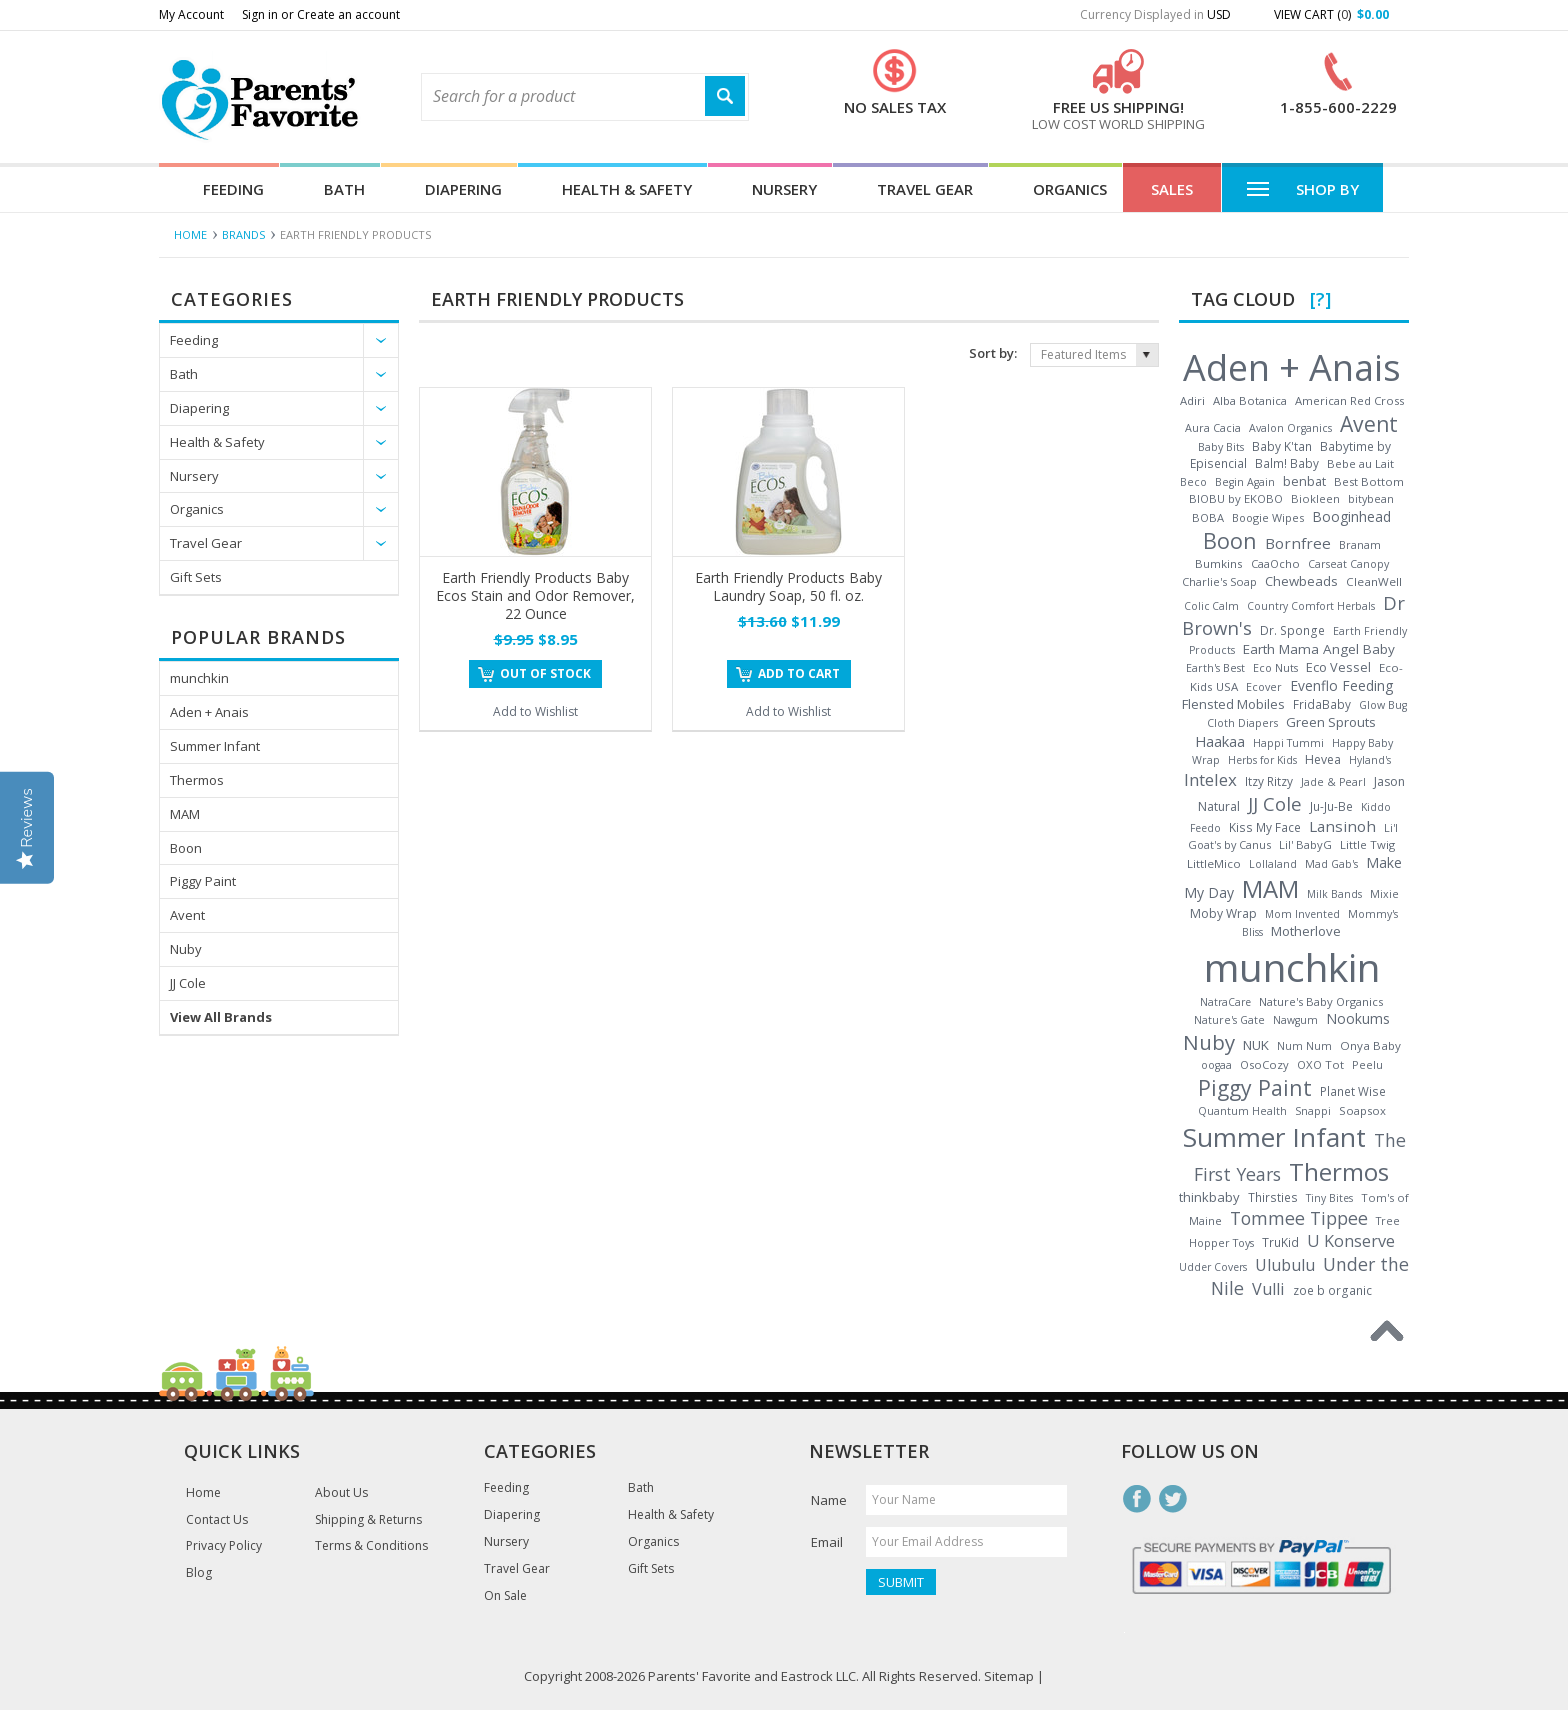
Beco (1193, 482)
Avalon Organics (1290, 428)
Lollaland (1273, 864)
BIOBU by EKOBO (1236, 498)
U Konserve (1351, 1241)
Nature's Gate (1229, 1020)
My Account (191, 14)
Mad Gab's (1331, 864)
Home (190, 234)
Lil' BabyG (1305, 844)
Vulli (1268, 1289)
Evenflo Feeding (1341, 685)
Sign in (260, 14)
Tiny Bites (1329, 1198)
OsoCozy (1264, 1064)
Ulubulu (1285, 1265)
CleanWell (1374, 581)
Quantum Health (1242, 1111)
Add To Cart (799, 673)
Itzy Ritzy (1269, 781)
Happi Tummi (1288, 743)
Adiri (1192, 400)
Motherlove (1306, 931)
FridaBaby (1322, 704)
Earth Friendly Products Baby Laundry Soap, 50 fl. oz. (788, 586)
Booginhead (1351, 516)
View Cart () (1331, 14)
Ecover (1264, 686)
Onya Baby (1370, 1045)
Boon (186, 848)
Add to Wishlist (535, 711)
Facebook (1137, 1499)
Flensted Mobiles (1233, 704)
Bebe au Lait (1360, 463)
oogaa (1216, 1065)
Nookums (1358, 1018)
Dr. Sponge (1292, 630)
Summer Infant (215, 746)
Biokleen (1315, 498)
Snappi (1313, 1111)
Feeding (233, 189)
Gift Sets (196, 577)
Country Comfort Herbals (1311, 606)
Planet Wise (1353, 1091)
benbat (1304, 481)
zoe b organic (1332, 1290)
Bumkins (1219, 563)
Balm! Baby (1287, 463)
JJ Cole (188, 983)
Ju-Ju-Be (1331, 806)
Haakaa (1220, 741)
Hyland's (1370, 760)
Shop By (1302, 188)
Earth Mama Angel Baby (1319, 649)
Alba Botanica (1250, 400)
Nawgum (1295, 1020)
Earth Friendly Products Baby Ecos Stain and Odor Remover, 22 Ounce (535, 595)
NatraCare (1225, 1002)
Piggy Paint (203, 881)
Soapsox (1362, 1110)
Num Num (1304, 1046)
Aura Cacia (1213, 427)
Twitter (1173, 1499)
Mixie (1384, 894)
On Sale (505, 1596)
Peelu (1367, 1064)
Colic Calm (1211, 606)
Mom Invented (1302, 914)
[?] (1320, 299)
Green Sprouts (1331, 722)
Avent (187, 915)
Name (829, 1500)
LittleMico (1214, 863)
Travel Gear (925, 189)
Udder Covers (1213, 1267)
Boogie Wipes (1268, 517)
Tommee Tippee (1299, 1218)
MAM (185, 814)
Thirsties (1273, 1197)
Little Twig (1367, 844)
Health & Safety (627, 189)
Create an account (348, 14)
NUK (1256, 1045)
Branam (1360, 544)
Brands (243, 234)
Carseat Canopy (1348, 564)
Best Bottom (1369, 481)
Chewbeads (1301, 581)
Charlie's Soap (1219, 581)
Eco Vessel (1338, 667)
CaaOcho (1275, 563)
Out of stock (545, 673)
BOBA (1208, 517)
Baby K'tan (1282, 446)
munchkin (199, 678)
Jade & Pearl (1333, 782)
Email (827, 1542)
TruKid (1280, 1242)
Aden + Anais (209, 712)
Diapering (463, 189)
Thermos (197, 780)
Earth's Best (1215, 667)
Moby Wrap (1223, 913)
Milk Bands (1334, 894)
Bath (344, 189)
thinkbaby (1209, 1197)
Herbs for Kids (1262, 760)
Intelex (1210, 779)
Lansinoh (1342, 826)
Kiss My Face (1265, 827)
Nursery (784, 189)
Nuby (186, 949)
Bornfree (1298, 543)
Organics (1070, 189)
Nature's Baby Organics (1321, 1001)
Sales (1172, 189)
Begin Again (1245, 482)
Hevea (1323, 759)
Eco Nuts (1275, 667)
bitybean (1371, 498)
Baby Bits (1221, 447)
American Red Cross (1349, 400)
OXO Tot (1320, 1064)
